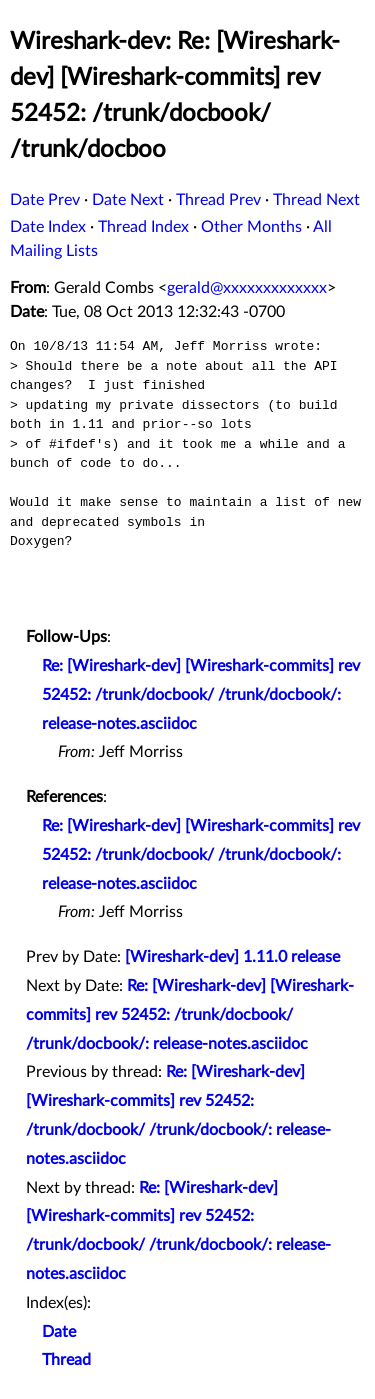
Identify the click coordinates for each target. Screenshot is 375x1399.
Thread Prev (218, 200)
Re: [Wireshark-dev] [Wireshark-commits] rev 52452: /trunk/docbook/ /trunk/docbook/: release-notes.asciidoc (201, 695)
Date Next (128, 200)
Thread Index (143, 227)
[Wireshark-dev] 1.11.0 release (232, 957)
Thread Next (316, 200)
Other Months (251, 227)
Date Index (48, 227)
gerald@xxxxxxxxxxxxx (247, 288)
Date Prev (45, 200)
